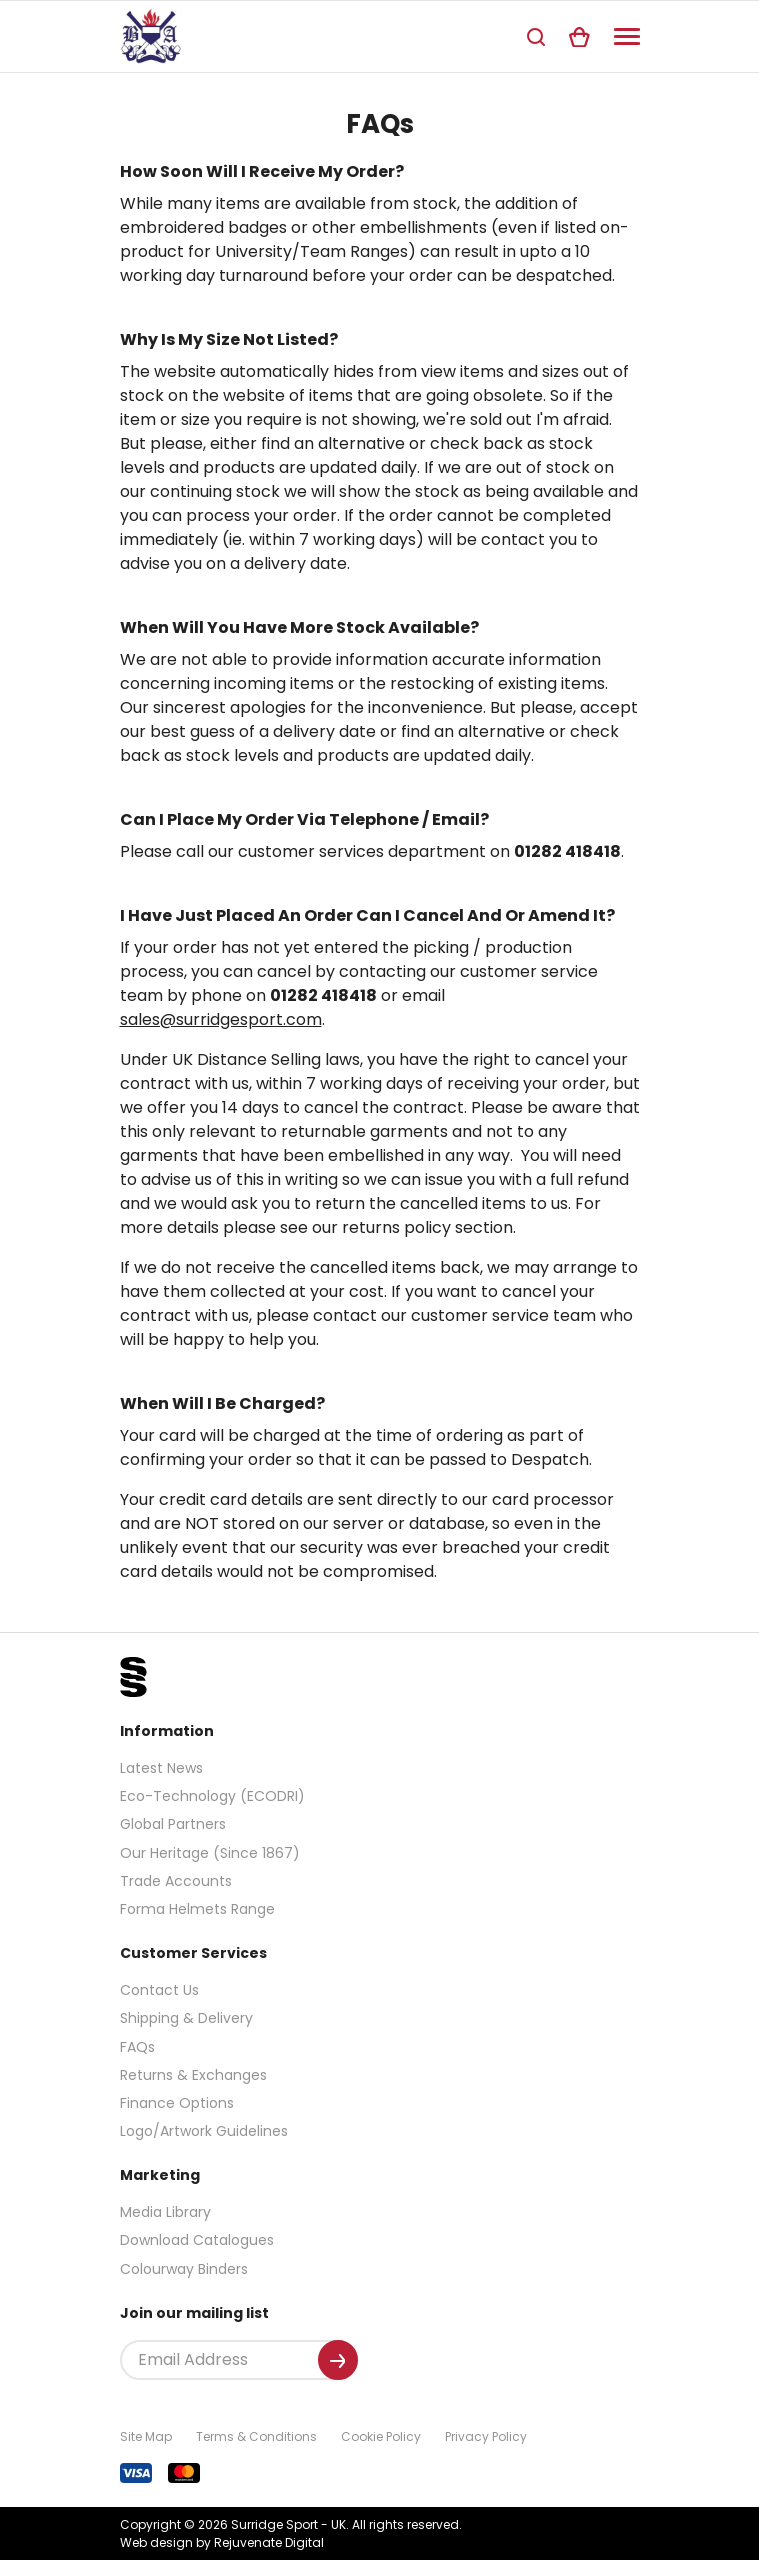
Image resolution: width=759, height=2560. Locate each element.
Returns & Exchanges (193, 2075)
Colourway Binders (184, 2269)
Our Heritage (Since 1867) (210, 1853)
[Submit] (338, 2360)
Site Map (146, 2436)
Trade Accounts (176, 1881)
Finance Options (177, 2103)
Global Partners (173, 1824)
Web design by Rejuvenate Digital (222, 2542)
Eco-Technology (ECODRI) (212, 1796)
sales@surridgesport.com (221, 1019)
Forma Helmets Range (197, 1909)
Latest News (161, 1768)
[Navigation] (627, 36)
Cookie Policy (381, 2436)
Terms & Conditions (256, 2436)
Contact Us (159, 1990)
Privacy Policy (486, 2436)
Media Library (165, 2212)
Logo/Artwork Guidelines (204, 2131)
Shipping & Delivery (186, 2018)
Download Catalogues (197, 2240)
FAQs (137, 2047)
